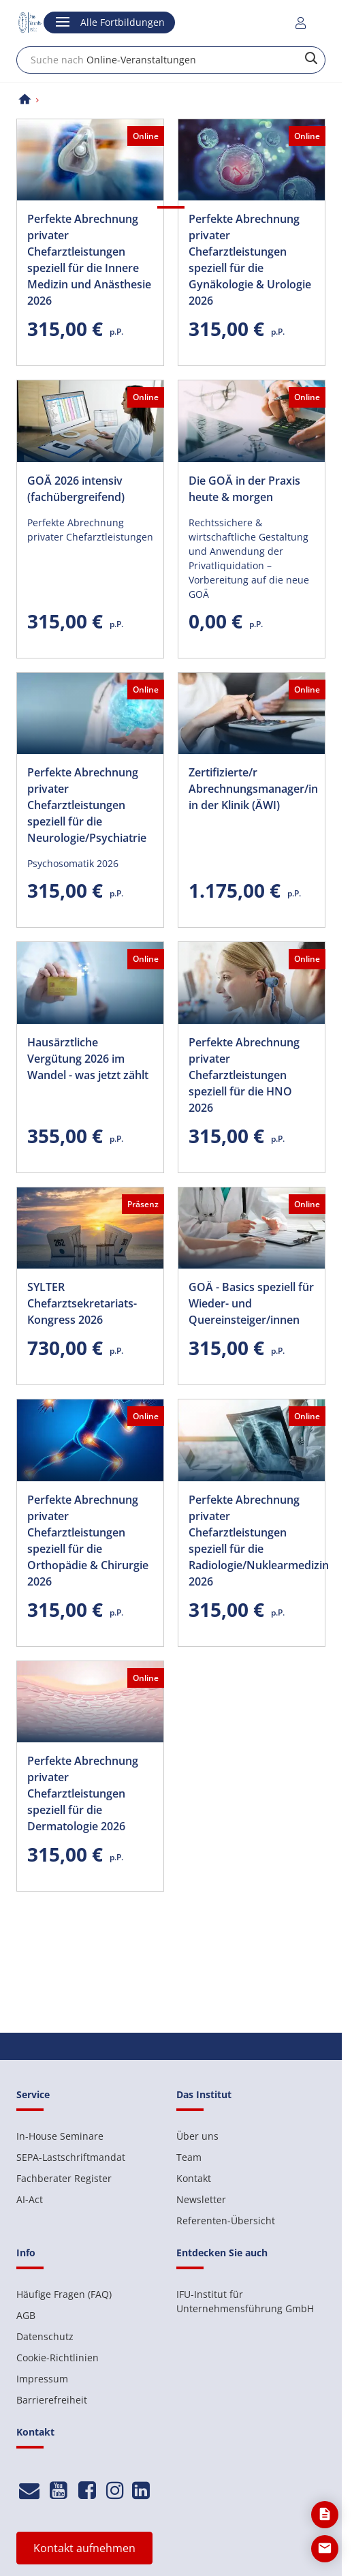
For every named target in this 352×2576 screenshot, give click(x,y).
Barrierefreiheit (51, 2399)
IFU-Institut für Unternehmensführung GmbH (245, 2301)
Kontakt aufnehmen (84, 2548)
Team (189, 2157)
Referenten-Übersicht (225, 2220)
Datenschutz (45, 2336)
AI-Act (29, 2199)
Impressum (42, 2378)
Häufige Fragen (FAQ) (64, 2294)
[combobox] (170, 60)
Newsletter (201, 2199)
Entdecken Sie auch (222, 2252)
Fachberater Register (64, 2178)
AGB (25, 2315)
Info (25, 2252)
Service (33, 2094)
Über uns (197, 2136)
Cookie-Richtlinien (57, 2357)
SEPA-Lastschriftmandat (70, 2157)
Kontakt (193, 2178)
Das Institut (203, 2094)
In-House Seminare (59, 2136)
